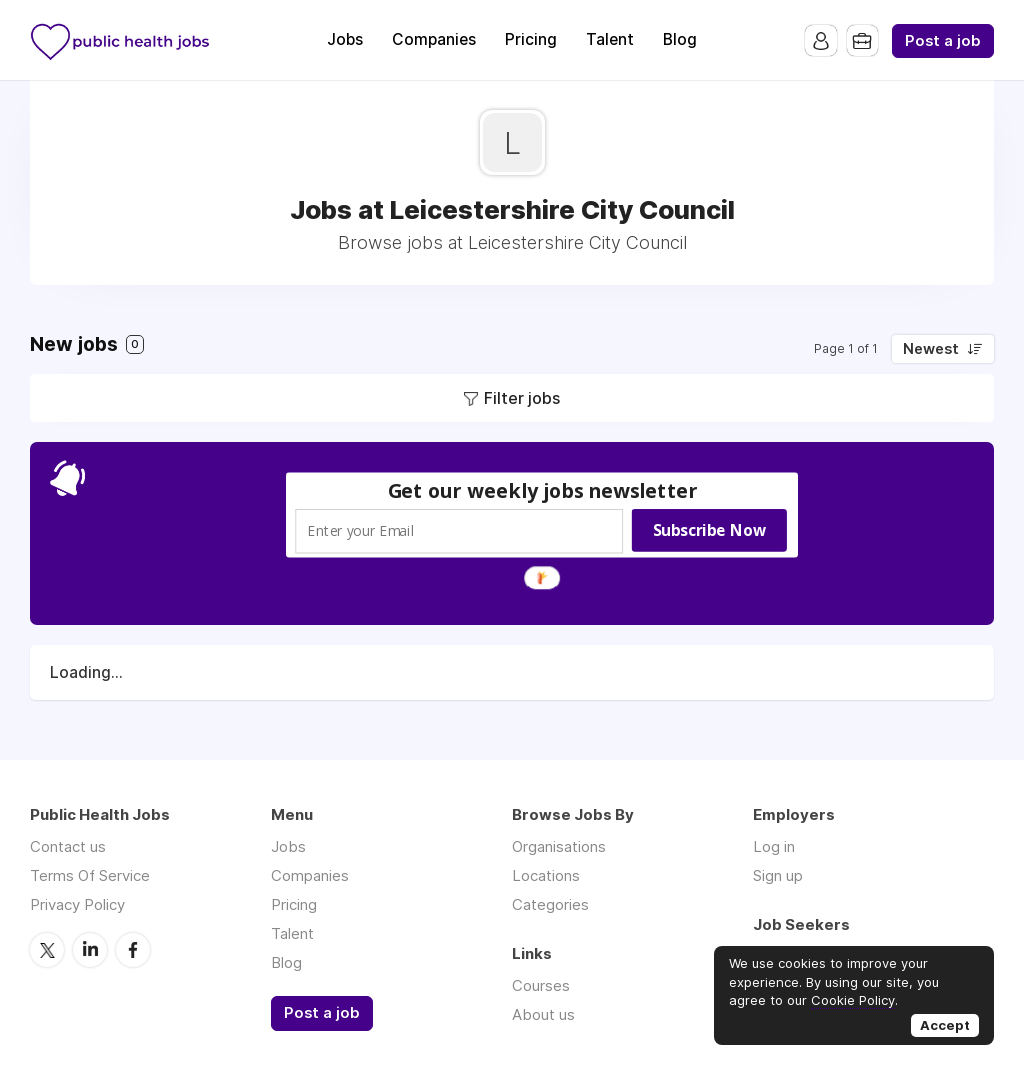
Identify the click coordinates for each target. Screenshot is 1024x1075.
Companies (434, 39)
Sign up (778, 875)
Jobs (345, 39)
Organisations (559, 846)
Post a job (943, 41)
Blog (680, 39)
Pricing (531, 39)
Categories (550, 904)
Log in (774, 846)
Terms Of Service (90, 875)
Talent (610, 39)
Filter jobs (522, 398)
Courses (541, 985)
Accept (945, 1025)
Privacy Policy (77, 904)
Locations (546, 875)
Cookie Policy (853, 1000)
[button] (543, 490)
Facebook (133, 949)
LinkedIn (90, 949)
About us (543, 1014)
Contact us (68, 846)
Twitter (47, 949)
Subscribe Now (709, 530)
